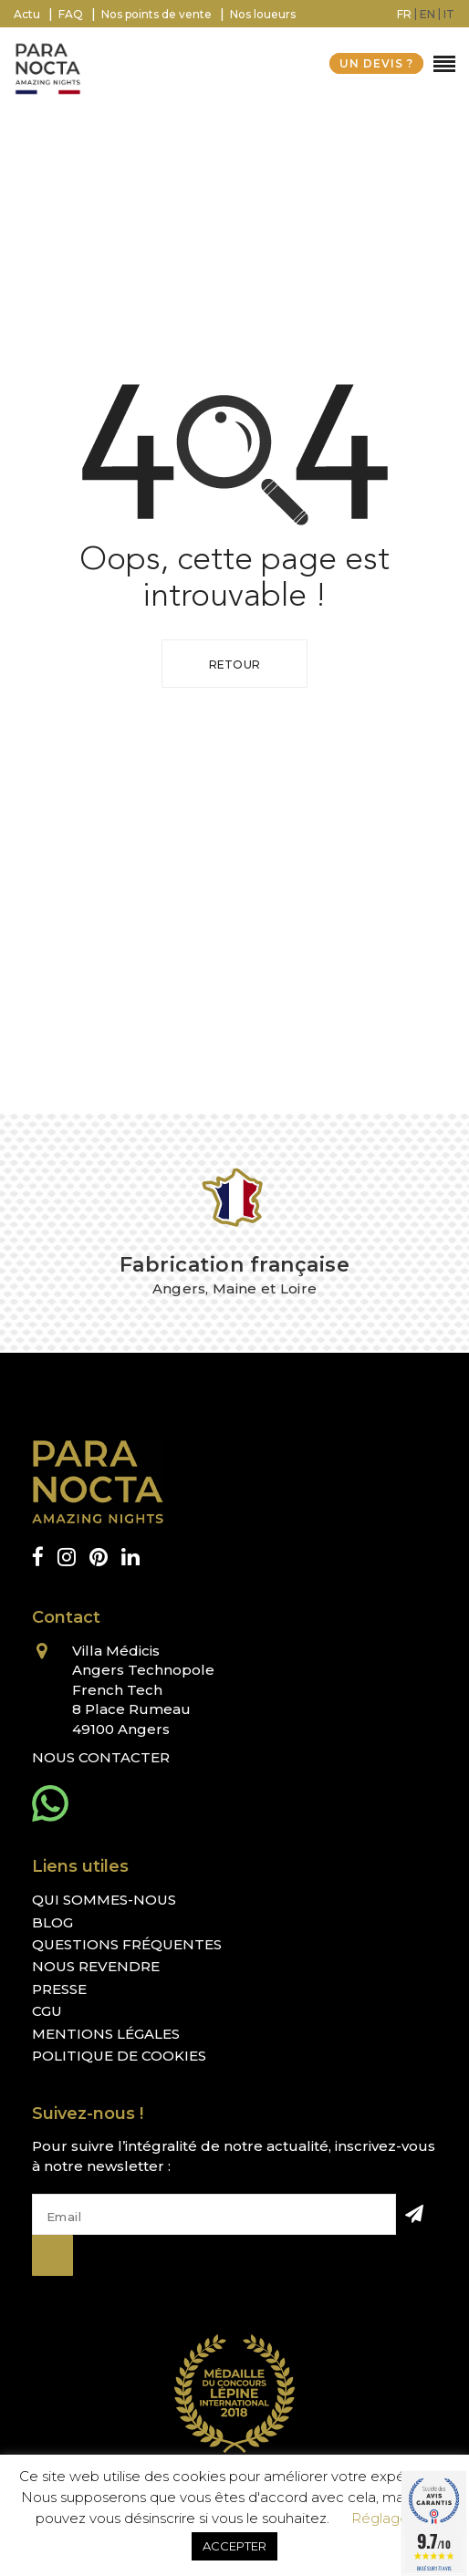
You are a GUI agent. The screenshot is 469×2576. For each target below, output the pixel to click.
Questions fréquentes (127, 1944)
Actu (27, 14)
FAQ (70, 14)
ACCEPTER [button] (234, 2546)
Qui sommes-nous (104, 1899)
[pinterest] (98, 1557)
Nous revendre (96, 1966)
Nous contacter (101, 1757)
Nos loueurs (263, 14)
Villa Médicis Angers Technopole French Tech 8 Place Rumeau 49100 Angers (143, 1690)
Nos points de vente (156, 14)
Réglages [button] (383, 2518)
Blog (52, 1922)
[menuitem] (404, 14)
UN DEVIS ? (376, 63)
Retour (235, 664)
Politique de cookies (119, 2055)
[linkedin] (130, 1557)
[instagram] (66, 1557)
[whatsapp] (50, 1803)
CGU (47, 2011)
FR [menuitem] (404, 14)
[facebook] (38, 1557)
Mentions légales (106, 2033)
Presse (59, 1989)
